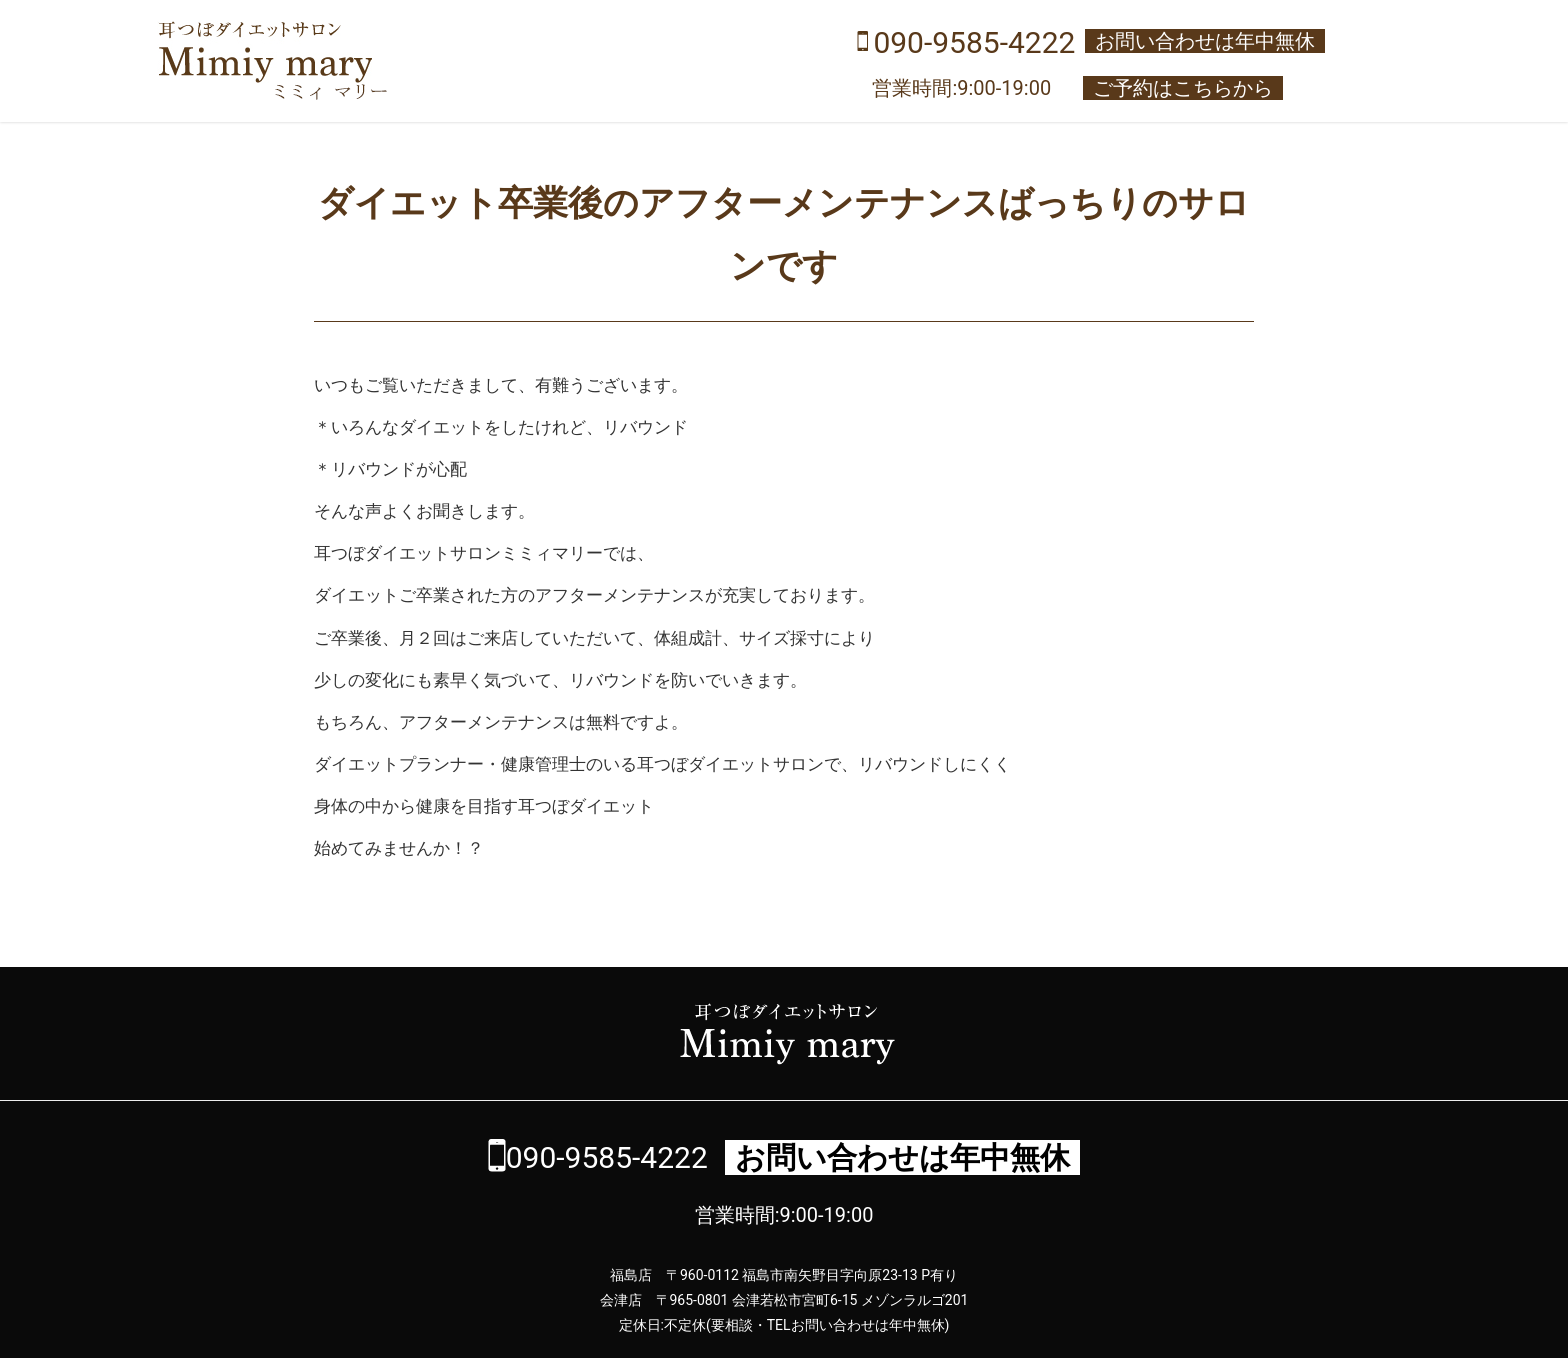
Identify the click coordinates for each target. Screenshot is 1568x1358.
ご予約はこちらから (1183, 88)
